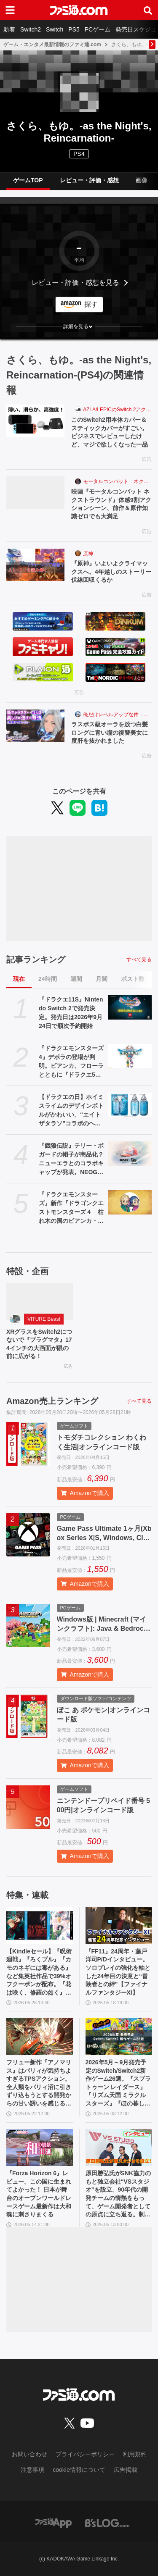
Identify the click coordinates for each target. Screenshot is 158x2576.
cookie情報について (79, 2469)
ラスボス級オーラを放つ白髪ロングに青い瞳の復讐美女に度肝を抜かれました (109, 732)
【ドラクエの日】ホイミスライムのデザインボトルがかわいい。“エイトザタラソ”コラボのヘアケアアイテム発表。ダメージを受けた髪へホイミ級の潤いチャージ (71, 1110)
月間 (101, 978)
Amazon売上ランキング (52, 1401)
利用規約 (135, 2454)
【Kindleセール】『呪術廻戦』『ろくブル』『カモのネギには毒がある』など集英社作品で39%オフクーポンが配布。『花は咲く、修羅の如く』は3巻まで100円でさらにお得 (39, 1972)
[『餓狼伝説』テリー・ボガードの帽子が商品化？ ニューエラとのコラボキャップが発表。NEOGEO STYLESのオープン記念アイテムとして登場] (130, 1153)
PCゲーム (97, 29)
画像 (141, 180)
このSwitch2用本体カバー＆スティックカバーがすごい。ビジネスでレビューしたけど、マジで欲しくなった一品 (109, 432)
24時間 (47, 978)
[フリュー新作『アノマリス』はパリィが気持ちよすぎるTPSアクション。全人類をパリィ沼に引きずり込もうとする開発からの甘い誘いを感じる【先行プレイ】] (39, 2036)
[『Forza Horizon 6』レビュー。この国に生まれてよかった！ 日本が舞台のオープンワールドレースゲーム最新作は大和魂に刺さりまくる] (39, 2147)
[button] (79, 326)
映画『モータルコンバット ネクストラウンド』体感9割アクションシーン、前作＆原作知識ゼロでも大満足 (111, 504)
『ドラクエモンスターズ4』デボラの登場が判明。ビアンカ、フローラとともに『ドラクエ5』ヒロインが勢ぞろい (71, 1062)
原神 (88, 554)
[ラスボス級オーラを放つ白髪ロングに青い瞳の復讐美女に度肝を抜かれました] (35, 726)
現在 (19, 978)
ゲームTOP (28, 180)
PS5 (73, 29)
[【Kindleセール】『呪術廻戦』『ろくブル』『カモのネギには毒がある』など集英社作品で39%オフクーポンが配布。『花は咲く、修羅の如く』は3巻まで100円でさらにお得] (39, 1925)
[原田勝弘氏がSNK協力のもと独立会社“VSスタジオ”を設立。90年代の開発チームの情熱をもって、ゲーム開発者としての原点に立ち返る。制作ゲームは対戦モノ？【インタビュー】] (119, 2147)
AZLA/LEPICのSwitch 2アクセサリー (117, 410)
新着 (9, 29)
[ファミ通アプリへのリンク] (53, 2522)
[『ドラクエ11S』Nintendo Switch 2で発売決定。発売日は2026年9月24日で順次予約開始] (130, 1007)
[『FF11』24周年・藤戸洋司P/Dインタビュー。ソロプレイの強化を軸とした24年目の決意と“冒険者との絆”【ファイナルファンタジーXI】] (119, 1925)
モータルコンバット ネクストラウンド (117, 481)
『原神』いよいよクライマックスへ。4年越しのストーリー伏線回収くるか (111, 571)
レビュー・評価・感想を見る (75, 282)
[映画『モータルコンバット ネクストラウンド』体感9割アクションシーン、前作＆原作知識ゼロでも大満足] (35, 492)
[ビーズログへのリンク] (107, 2522)
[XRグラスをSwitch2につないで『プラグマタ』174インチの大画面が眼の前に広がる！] (39, 1301)
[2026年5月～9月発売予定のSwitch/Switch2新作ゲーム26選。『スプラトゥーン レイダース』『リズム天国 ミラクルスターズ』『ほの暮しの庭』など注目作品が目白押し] (119, 2036)
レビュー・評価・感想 (89, 180)
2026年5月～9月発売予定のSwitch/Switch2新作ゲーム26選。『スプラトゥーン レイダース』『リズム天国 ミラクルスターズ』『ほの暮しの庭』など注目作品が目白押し (118, 2083)
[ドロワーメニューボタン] (10, 10)
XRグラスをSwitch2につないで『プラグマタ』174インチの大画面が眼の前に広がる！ (39, 1344)
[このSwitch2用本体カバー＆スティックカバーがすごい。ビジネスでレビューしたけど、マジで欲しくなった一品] (35, 421)
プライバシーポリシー (85, 2454)
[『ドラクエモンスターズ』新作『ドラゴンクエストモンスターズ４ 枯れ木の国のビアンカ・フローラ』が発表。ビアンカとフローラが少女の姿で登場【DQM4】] (130, 1202)
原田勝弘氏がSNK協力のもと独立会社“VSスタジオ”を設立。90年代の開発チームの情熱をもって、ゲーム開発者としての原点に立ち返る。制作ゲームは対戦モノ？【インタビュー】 (118, 2194)
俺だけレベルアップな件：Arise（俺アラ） (117, 715)
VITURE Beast (43, 1319)
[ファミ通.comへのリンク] (78, 10)
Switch (54, 29)
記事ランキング (35, 959)
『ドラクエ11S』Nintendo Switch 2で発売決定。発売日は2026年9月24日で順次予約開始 (71, 1012)
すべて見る (139, 959)
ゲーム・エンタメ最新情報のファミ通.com (52, 44)
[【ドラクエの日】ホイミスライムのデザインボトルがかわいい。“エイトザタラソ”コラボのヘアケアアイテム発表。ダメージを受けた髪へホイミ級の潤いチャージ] (130, 1105)
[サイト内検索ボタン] (148, 10)
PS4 (78, 153)
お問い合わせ (29, 2454)
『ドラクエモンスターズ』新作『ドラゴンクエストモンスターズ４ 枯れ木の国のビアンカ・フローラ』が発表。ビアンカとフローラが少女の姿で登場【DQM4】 (71, 1208)
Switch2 (30, 29)
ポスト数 (133, 978)
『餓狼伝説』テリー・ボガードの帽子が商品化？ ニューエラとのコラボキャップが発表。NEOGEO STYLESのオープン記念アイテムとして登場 (71, 1159)
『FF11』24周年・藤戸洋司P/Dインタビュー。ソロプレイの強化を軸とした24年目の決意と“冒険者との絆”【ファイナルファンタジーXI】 (118, 1972)
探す (91, 304)
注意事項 (32, 2469)
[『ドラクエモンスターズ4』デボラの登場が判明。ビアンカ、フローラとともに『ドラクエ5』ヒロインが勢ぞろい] (130, 1056)
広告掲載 (125, 2469)
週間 (76, 978)
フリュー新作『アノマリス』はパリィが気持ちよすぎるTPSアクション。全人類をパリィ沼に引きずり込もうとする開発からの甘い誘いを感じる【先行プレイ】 (38, 2083)
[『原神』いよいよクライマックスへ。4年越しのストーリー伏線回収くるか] (35, 565)
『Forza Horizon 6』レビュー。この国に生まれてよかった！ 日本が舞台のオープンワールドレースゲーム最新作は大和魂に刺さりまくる (38, 2194)
